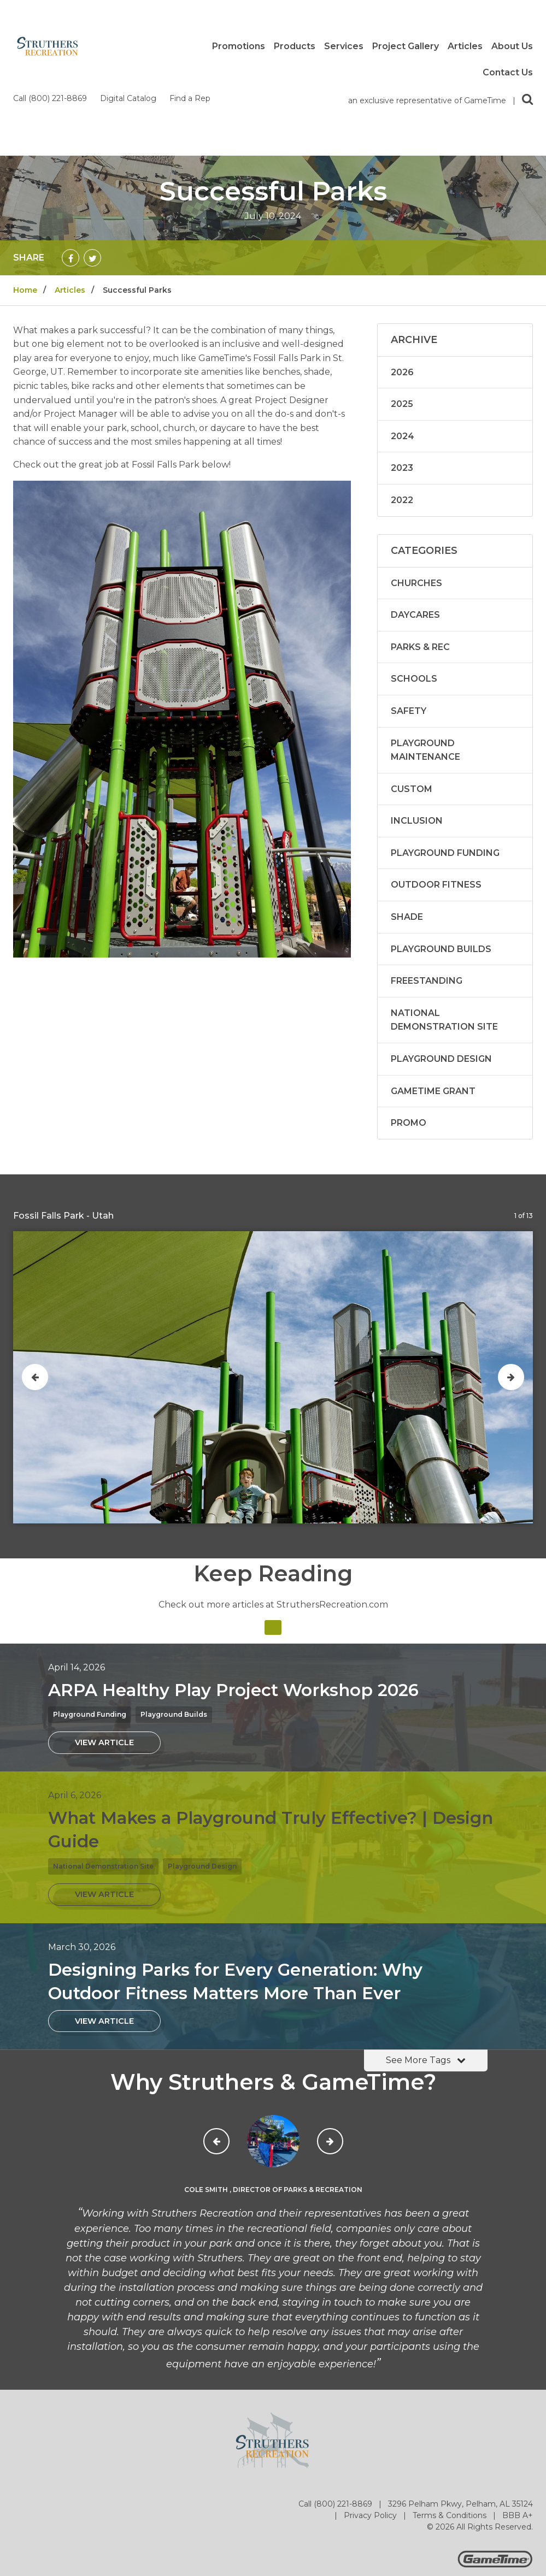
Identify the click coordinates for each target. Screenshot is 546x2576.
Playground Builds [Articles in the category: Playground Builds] (441, 861)
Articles (465, 46)
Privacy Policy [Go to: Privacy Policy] (371, 2428)
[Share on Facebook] (70, 170)
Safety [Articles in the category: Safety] (408, 623)
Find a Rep (189, 11)
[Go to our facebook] (458, 2498)
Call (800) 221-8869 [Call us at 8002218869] (51, 11)
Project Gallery (405, 46)
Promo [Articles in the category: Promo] (408, 1035)
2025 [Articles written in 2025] (402, 316)
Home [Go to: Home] (25, 203)
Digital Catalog (129, 11)
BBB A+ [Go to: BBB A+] (517, 2428)
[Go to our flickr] (502, 2498)
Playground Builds (173, 1627)
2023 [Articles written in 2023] (402, 380)
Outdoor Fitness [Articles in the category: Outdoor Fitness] (436, 797)
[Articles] (273, 1540)
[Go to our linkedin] (524, 2498)
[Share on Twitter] (92, 170)
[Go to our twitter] (480, 2498)
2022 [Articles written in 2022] (402, 412)
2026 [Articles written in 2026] (402, 285)
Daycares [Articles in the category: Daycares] (415, 527)
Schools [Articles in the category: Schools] (414, 591)
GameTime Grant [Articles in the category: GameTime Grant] (433, 1004)
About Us (512, 46)
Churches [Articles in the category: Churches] (416, 496)
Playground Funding (89, 1627)
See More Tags (426, 1973)
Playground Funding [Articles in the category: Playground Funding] (445, 765)
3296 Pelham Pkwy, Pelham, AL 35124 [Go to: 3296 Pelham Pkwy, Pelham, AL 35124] (460, 2416)
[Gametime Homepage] (495, 2477)
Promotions (238, 46)
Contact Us (508, 72)
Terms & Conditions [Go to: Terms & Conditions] (451, 2428)
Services (343, 46)
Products (294, 46)
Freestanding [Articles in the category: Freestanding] (426, 893)
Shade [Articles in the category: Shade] (407, 829)
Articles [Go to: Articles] (70, 203)
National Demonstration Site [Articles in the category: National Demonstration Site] (444, 932)
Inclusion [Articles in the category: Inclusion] (417, 733)
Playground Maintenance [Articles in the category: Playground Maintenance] (425, 663)
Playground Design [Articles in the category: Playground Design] (441, 971)
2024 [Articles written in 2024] (402, 349)
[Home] (47, 45)
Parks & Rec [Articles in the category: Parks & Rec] (420, 559)
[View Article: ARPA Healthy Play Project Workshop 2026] (104, 1655)
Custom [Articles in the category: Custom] (411, 701)
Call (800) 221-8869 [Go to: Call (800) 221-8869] (336, 2416)
